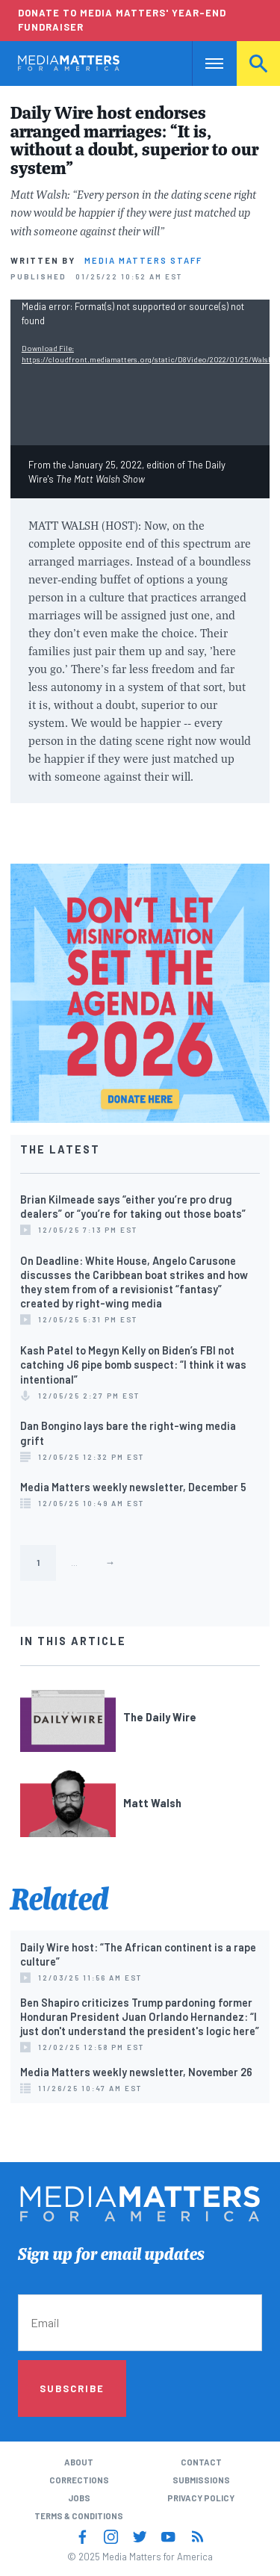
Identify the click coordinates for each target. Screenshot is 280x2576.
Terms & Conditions (78, 2516)
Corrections (79, 2480)
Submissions (201, 2480)
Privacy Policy (200, 2498)
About (78, 2462)
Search (258, 63)
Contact (201, 2462)
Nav (203, 63)
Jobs (79, 2498)
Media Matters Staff (143, 260)
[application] (140, 372)
